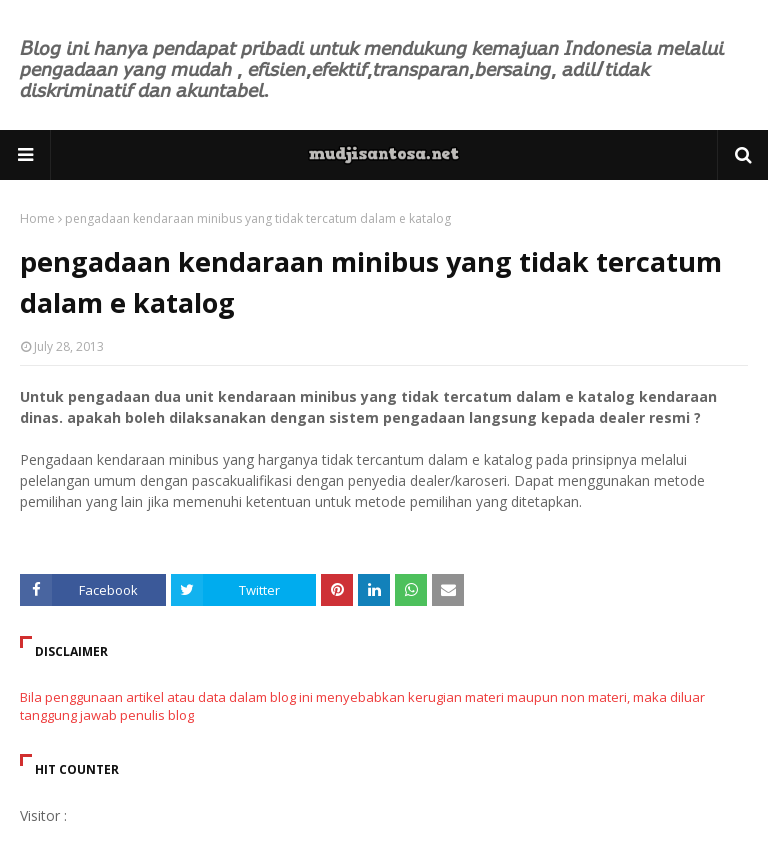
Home (37, 218)
